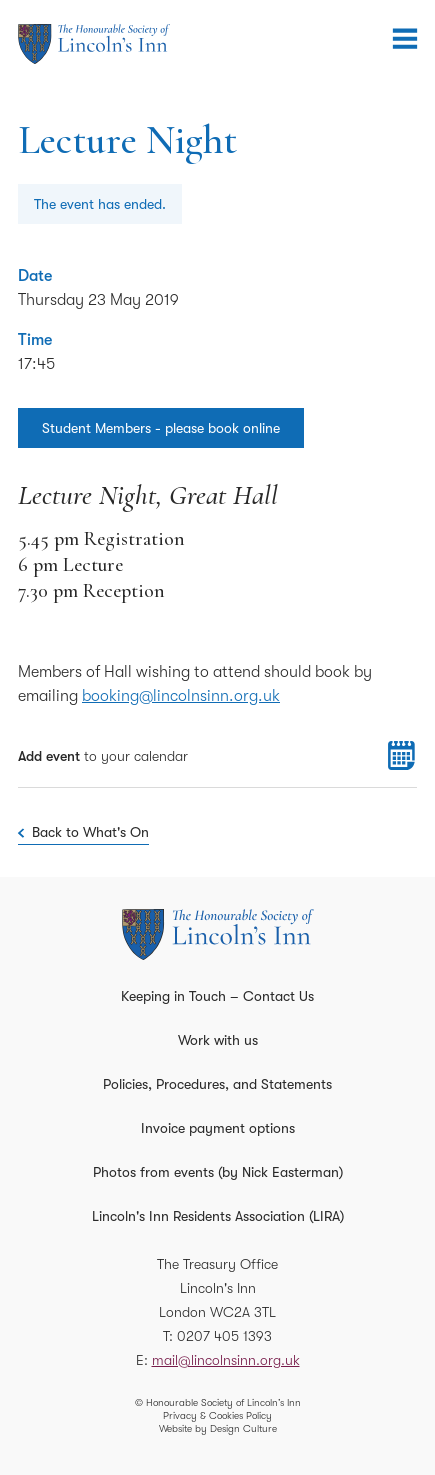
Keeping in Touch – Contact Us (217, 996)
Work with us (218, 1040)
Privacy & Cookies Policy (217, 1415)
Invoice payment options (218, 1128)
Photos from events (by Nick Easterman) (218, 1172)
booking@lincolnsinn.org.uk (181, 696)
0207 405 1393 (224, 1336)
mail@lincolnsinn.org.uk (226, 1360)
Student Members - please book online (161, 428)
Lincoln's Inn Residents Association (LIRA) (218, 1216)
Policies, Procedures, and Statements (217, 1084)
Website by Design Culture (218, 1428)
